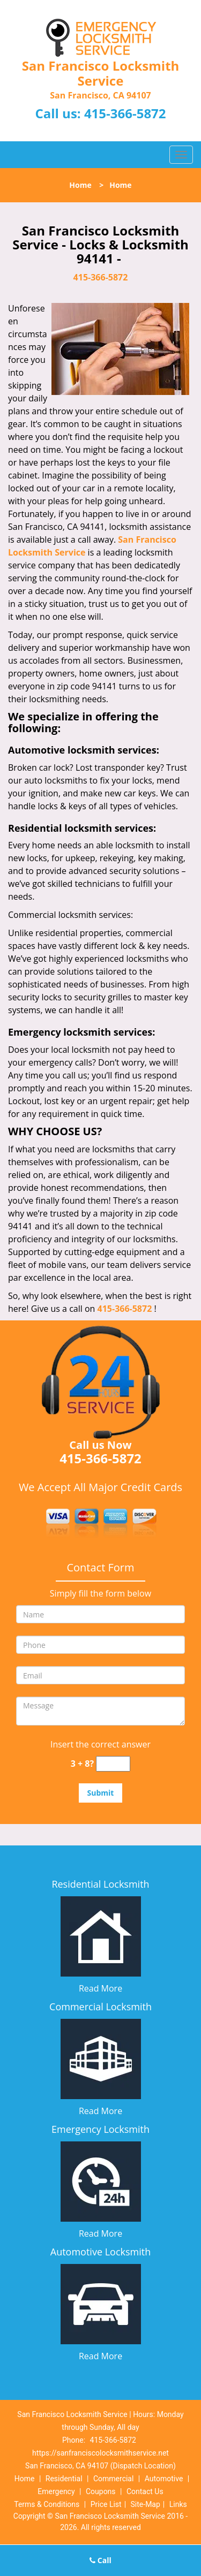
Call (100, 2560)
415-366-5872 (125, 113)
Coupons (101, 2491)
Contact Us (144, 2491)
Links (178, 2504)
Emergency (56, 2491)
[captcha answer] (113, 1764)
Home (80, 185)
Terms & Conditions (46, 2504)
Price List (106, 2504)
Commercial (113, 2478)
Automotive (164, 2478)
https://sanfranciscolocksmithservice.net (100, 2453)
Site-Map (145, 2504)
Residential (64, 2478)
